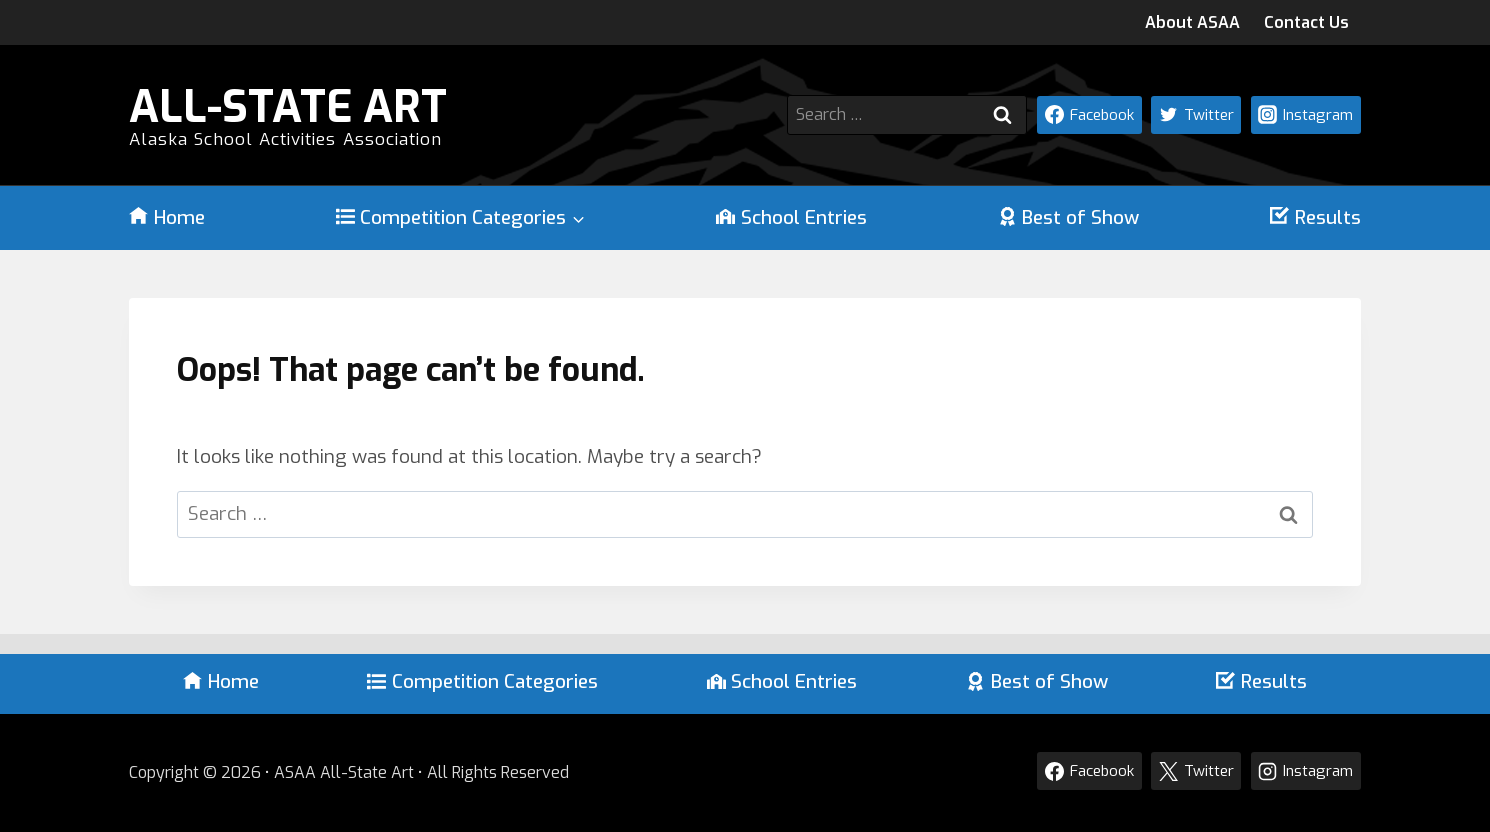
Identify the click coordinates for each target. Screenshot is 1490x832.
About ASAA (1192, 22)
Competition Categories (482, 681)
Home (167, 218)
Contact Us (1306, 22)
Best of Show (1069, 218)
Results (1315, 218)
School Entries (791, 218)
